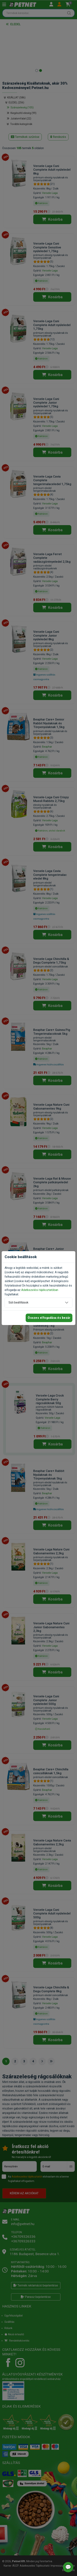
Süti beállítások (18, 1302)
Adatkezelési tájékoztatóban (39, 1290)
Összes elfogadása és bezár (49, 1318)
